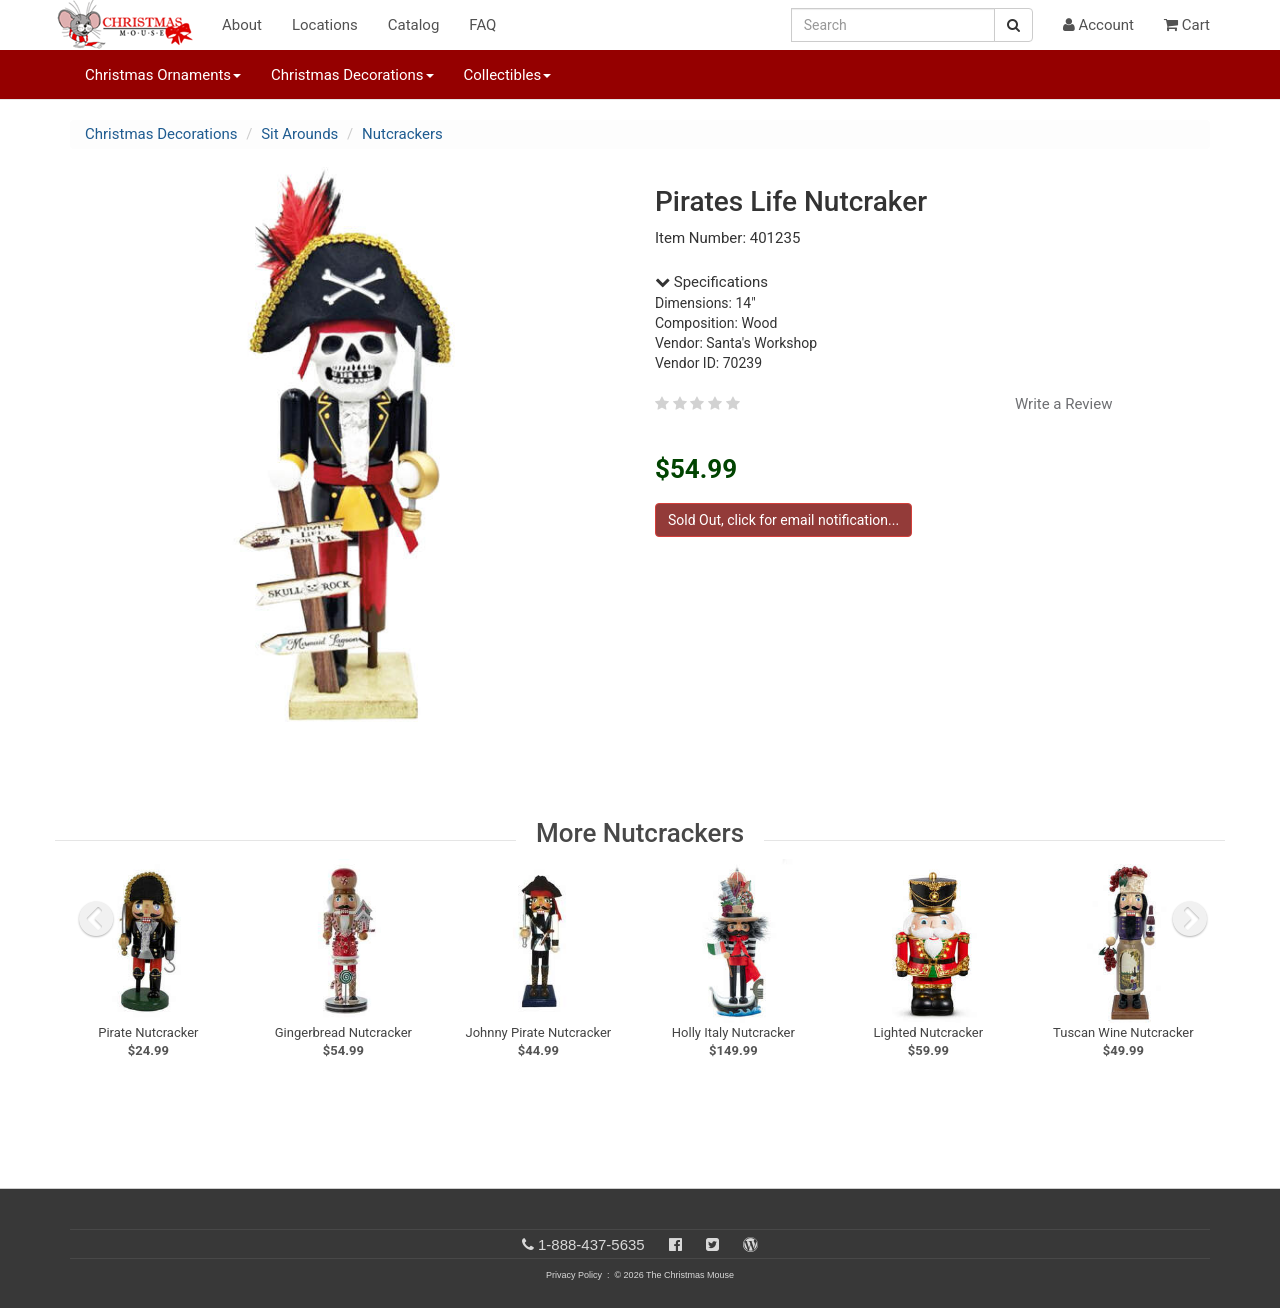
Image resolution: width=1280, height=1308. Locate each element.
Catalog (414, 25)
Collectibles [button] (508, 75)
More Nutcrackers (640, 833)
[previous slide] (96, 919)
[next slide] (1190, 919)
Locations (325, 25)
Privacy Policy (574, 1275)
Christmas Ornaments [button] (163, 75)
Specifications (711, 282)
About (242, 25)
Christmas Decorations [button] (352, 75)
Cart (1187, 25)
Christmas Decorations (161, 134)
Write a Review (1064, 404)
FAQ (482, 25)
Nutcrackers (402, 134)
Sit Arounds (299, 134)
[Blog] (750, 1244)
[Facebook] (675, 1244)
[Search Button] (1013, 25)
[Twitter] (712, 1244)
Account (1098, 25)
